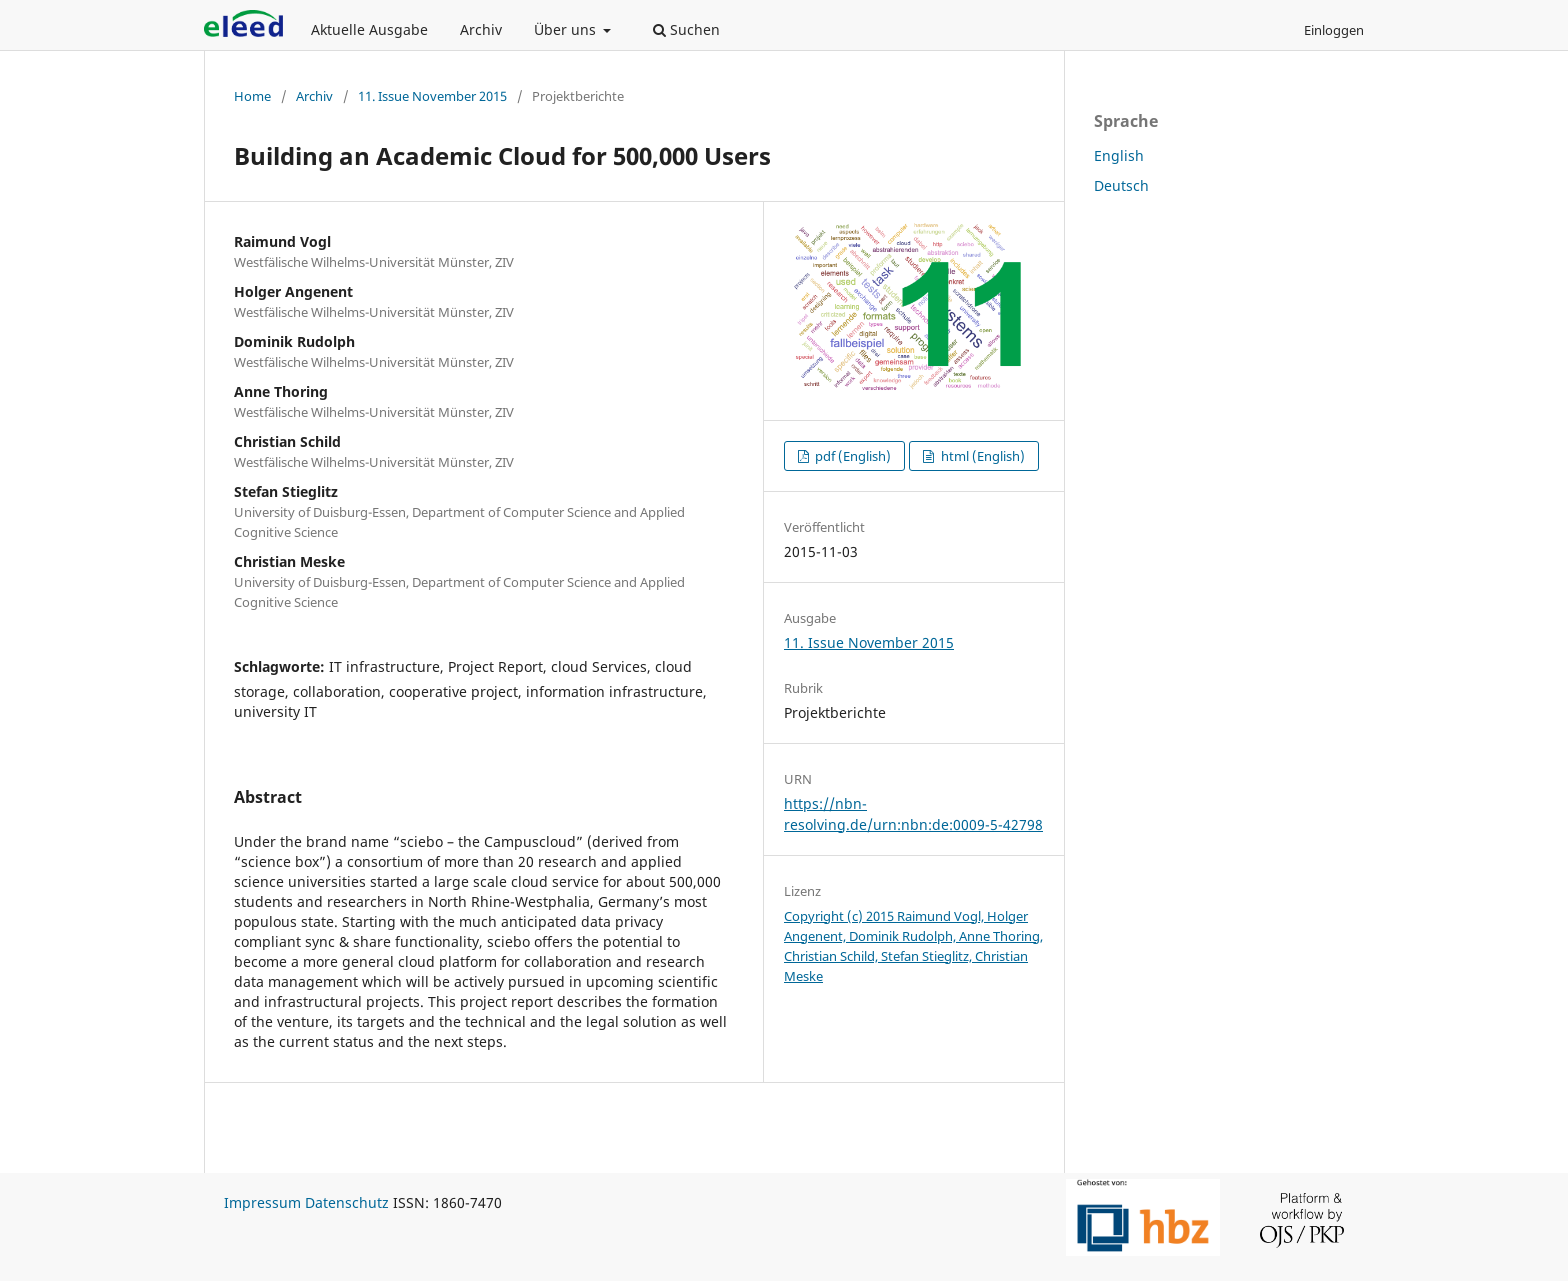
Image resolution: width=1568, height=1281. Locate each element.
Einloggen (1334, 30)
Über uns (567, 29)
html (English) (981, 456)
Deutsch (1121, 185)
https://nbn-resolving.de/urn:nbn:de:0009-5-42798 (913, 813)
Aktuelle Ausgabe (369, 29)
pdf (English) (851, 456)
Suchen (686, 29)
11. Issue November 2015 (432, 96)
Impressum (262, 1202)
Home (252, 96)
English (1119, 155)
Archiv (481, 29)
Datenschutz (347, 1202)
